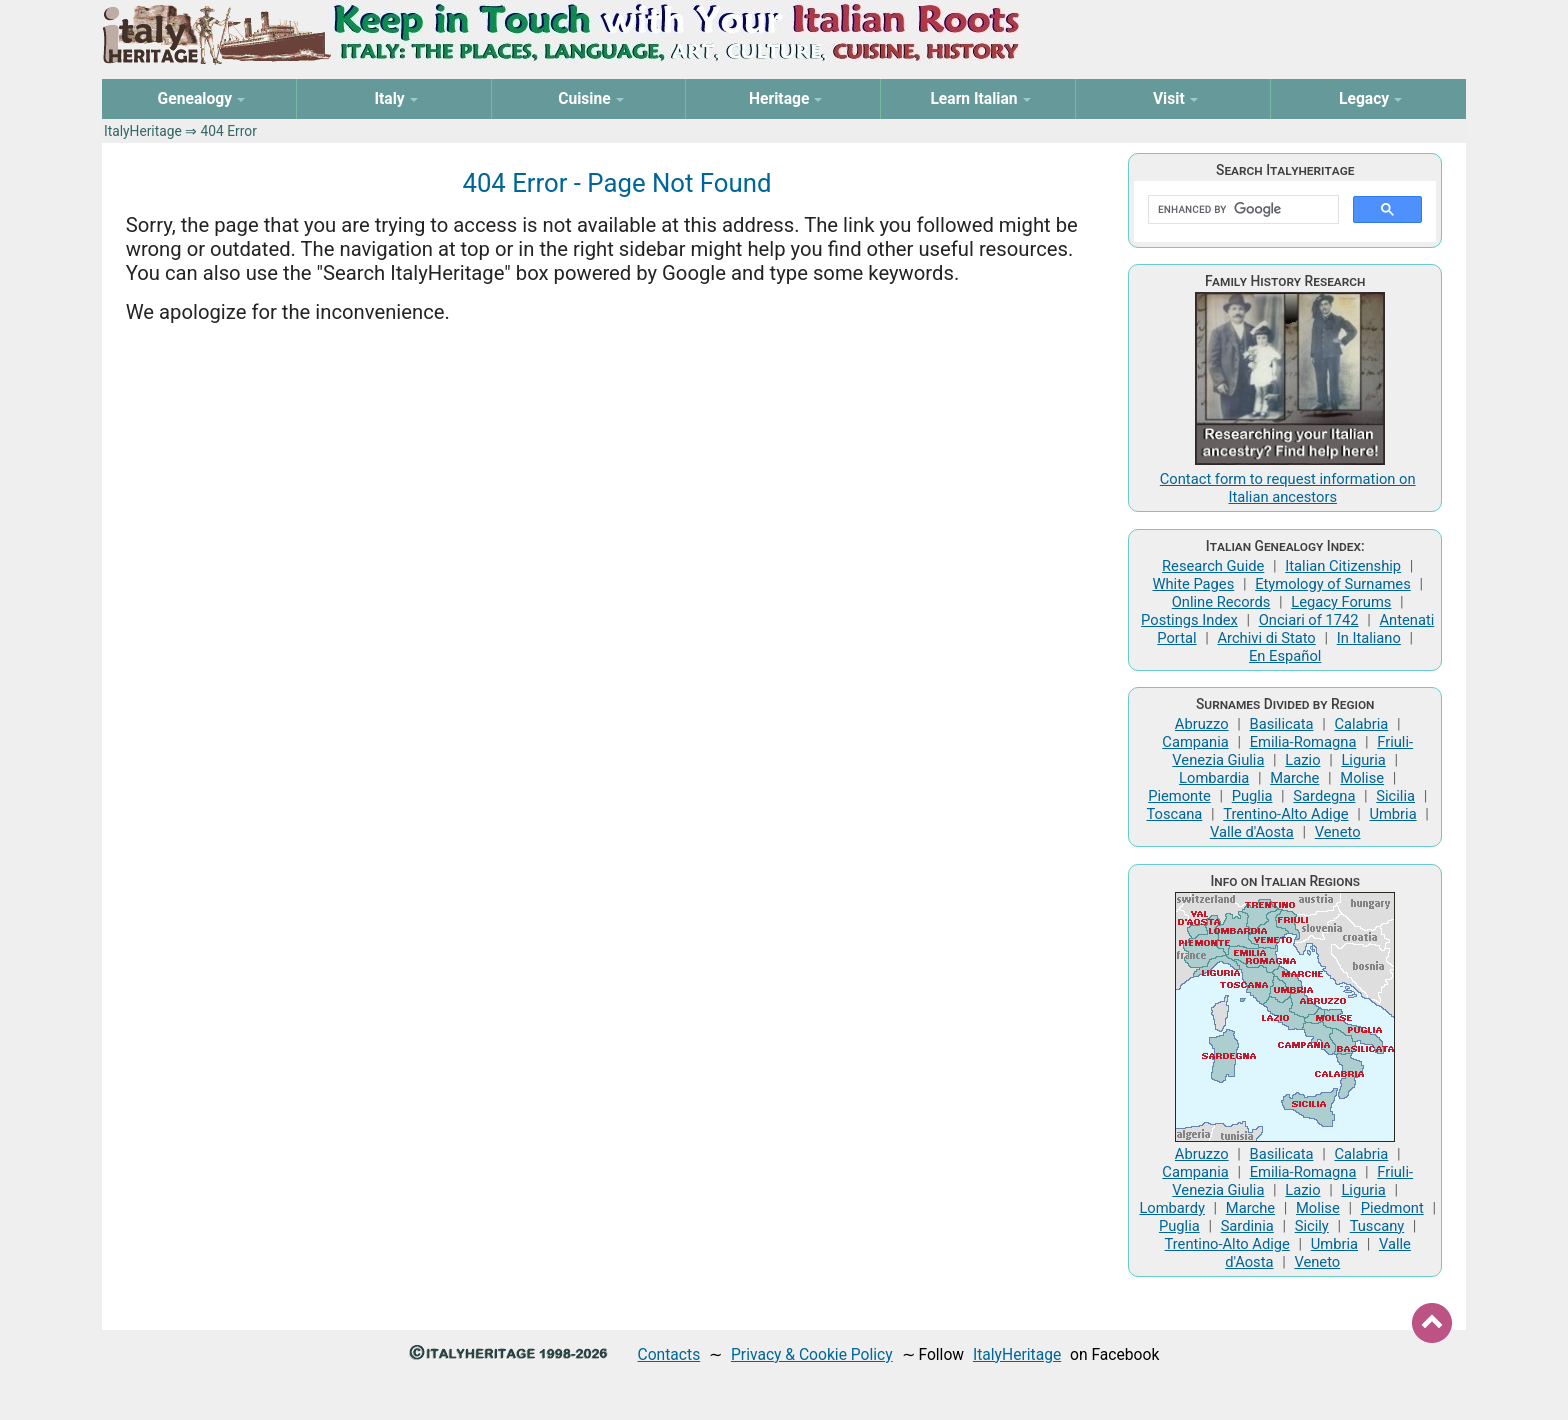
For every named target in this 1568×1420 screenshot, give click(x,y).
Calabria (1361, 724)
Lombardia (1214, 778)
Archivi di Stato (1266, 638)
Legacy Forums (1341, 602)
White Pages (1193, 584)
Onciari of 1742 (1309, 620)
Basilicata (1282, 724)
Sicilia (1395, 796)
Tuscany (1377, 1226)
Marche (1294, 778)
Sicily (1312, 1226)
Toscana (1174, 814)
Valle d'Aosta (1252, 832)
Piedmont (1392, 1208)
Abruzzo (1202, 724)
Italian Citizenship (1343, 566)
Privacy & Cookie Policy (812, 1354)
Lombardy (1172, 1208)
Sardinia (1247, 1226)
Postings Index (1189, 620)
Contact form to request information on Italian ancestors (1288, 488)
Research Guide (1213, 566)
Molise (1362, 778)
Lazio (1302, 760)
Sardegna (1324, 796)
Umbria (1392, 814)
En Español (1285, 656)
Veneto (1338, 832)
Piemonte (1179, 796)
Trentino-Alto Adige (1285, 814)
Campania (1195, 742)
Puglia (1252, 796)
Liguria (1363, 760)
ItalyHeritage (143, 131)
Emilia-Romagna (1303, 742)
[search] (1241, 210)
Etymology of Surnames (1333, 584)
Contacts (669, 1354)
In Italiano (1369, 638)
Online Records (1221, 602)
